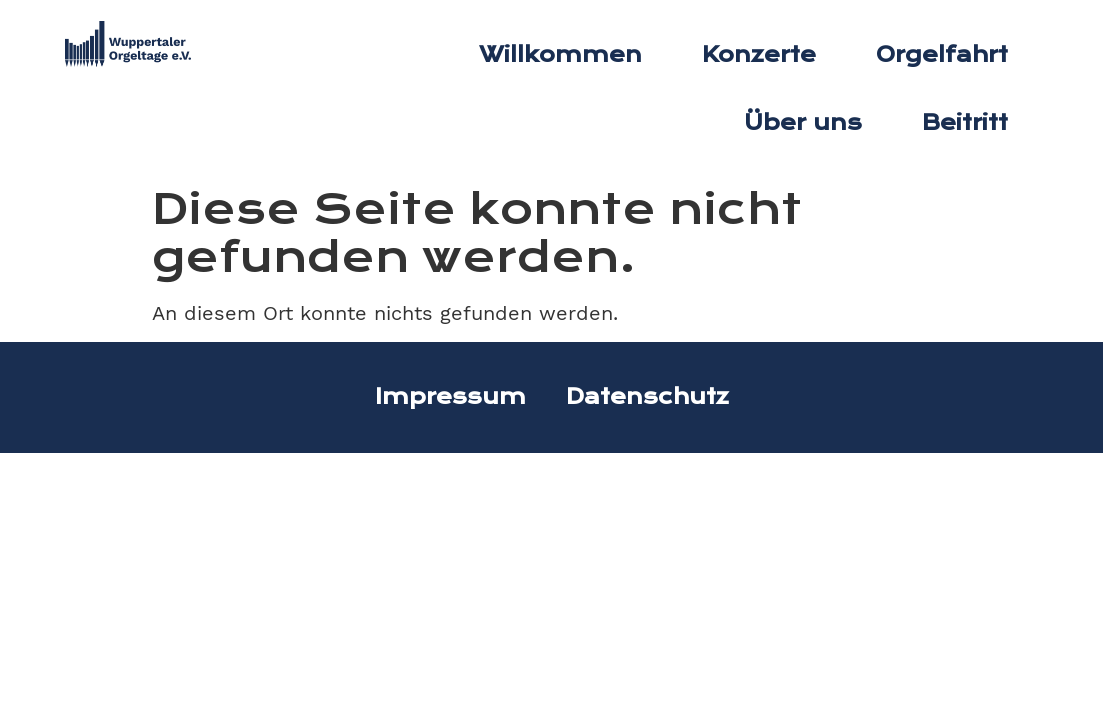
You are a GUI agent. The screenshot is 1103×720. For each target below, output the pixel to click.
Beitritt (965, 123)
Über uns (803, 123)
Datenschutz (647, 397)
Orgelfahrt (942, 55)
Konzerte (759, 55)
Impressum (450, 397)
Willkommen (560, 55)
